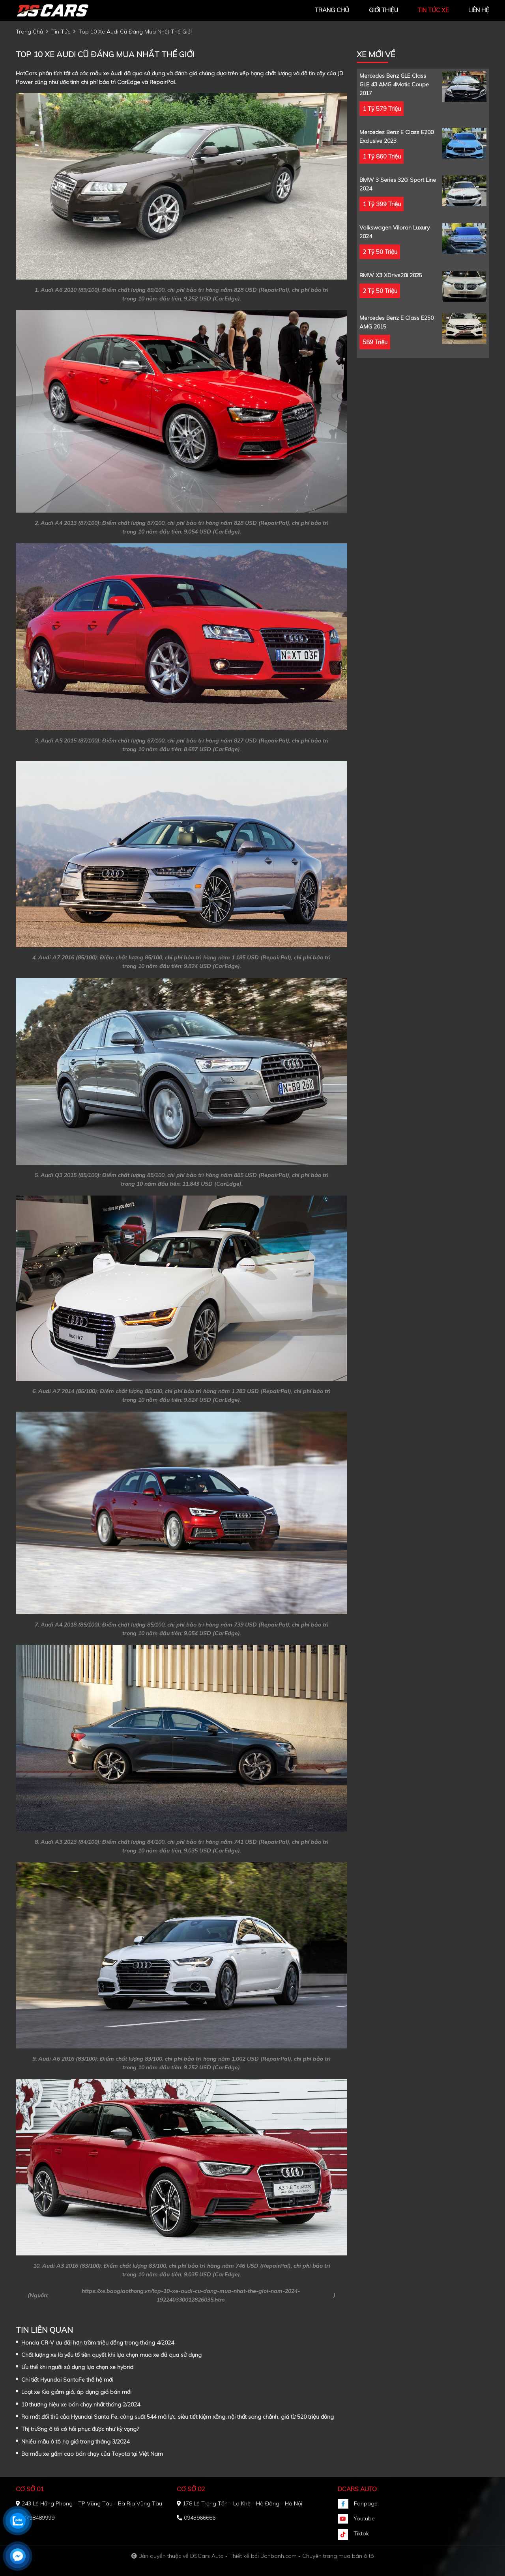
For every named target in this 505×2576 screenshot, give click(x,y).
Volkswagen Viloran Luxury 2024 (394, 232)
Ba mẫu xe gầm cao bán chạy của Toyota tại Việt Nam (92, 2453)
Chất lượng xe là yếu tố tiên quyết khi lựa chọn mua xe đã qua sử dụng (111, 2354)
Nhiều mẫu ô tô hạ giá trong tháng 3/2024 (75, 2441)
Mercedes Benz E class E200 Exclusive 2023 (396, 136)
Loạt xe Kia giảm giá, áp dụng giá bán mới (76, 2391)
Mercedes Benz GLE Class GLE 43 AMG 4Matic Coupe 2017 (394, 84)
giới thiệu (383, 10)
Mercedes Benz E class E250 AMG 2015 (396, 322)
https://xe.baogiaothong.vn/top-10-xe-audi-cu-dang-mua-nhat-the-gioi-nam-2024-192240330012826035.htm (191, 2295)
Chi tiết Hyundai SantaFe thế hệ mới (67, 2379)
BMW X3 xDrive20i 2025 (390, 275)
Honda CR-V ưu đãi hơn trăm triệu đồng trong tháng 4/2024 (97, 2342)
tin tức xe (433, 10)
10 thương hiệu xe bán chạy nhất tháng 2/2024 (80, 2404)
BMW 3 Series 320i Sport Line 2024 (397, 184)
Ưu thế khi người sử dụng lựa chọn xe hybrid (77, 2367)
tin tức (60, 31)
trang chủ (332, 10)
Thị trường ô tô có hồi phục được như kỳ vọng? (80, 2428)
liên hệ (478, 10)
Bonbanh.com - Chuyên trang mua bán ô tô (317, 2555)
